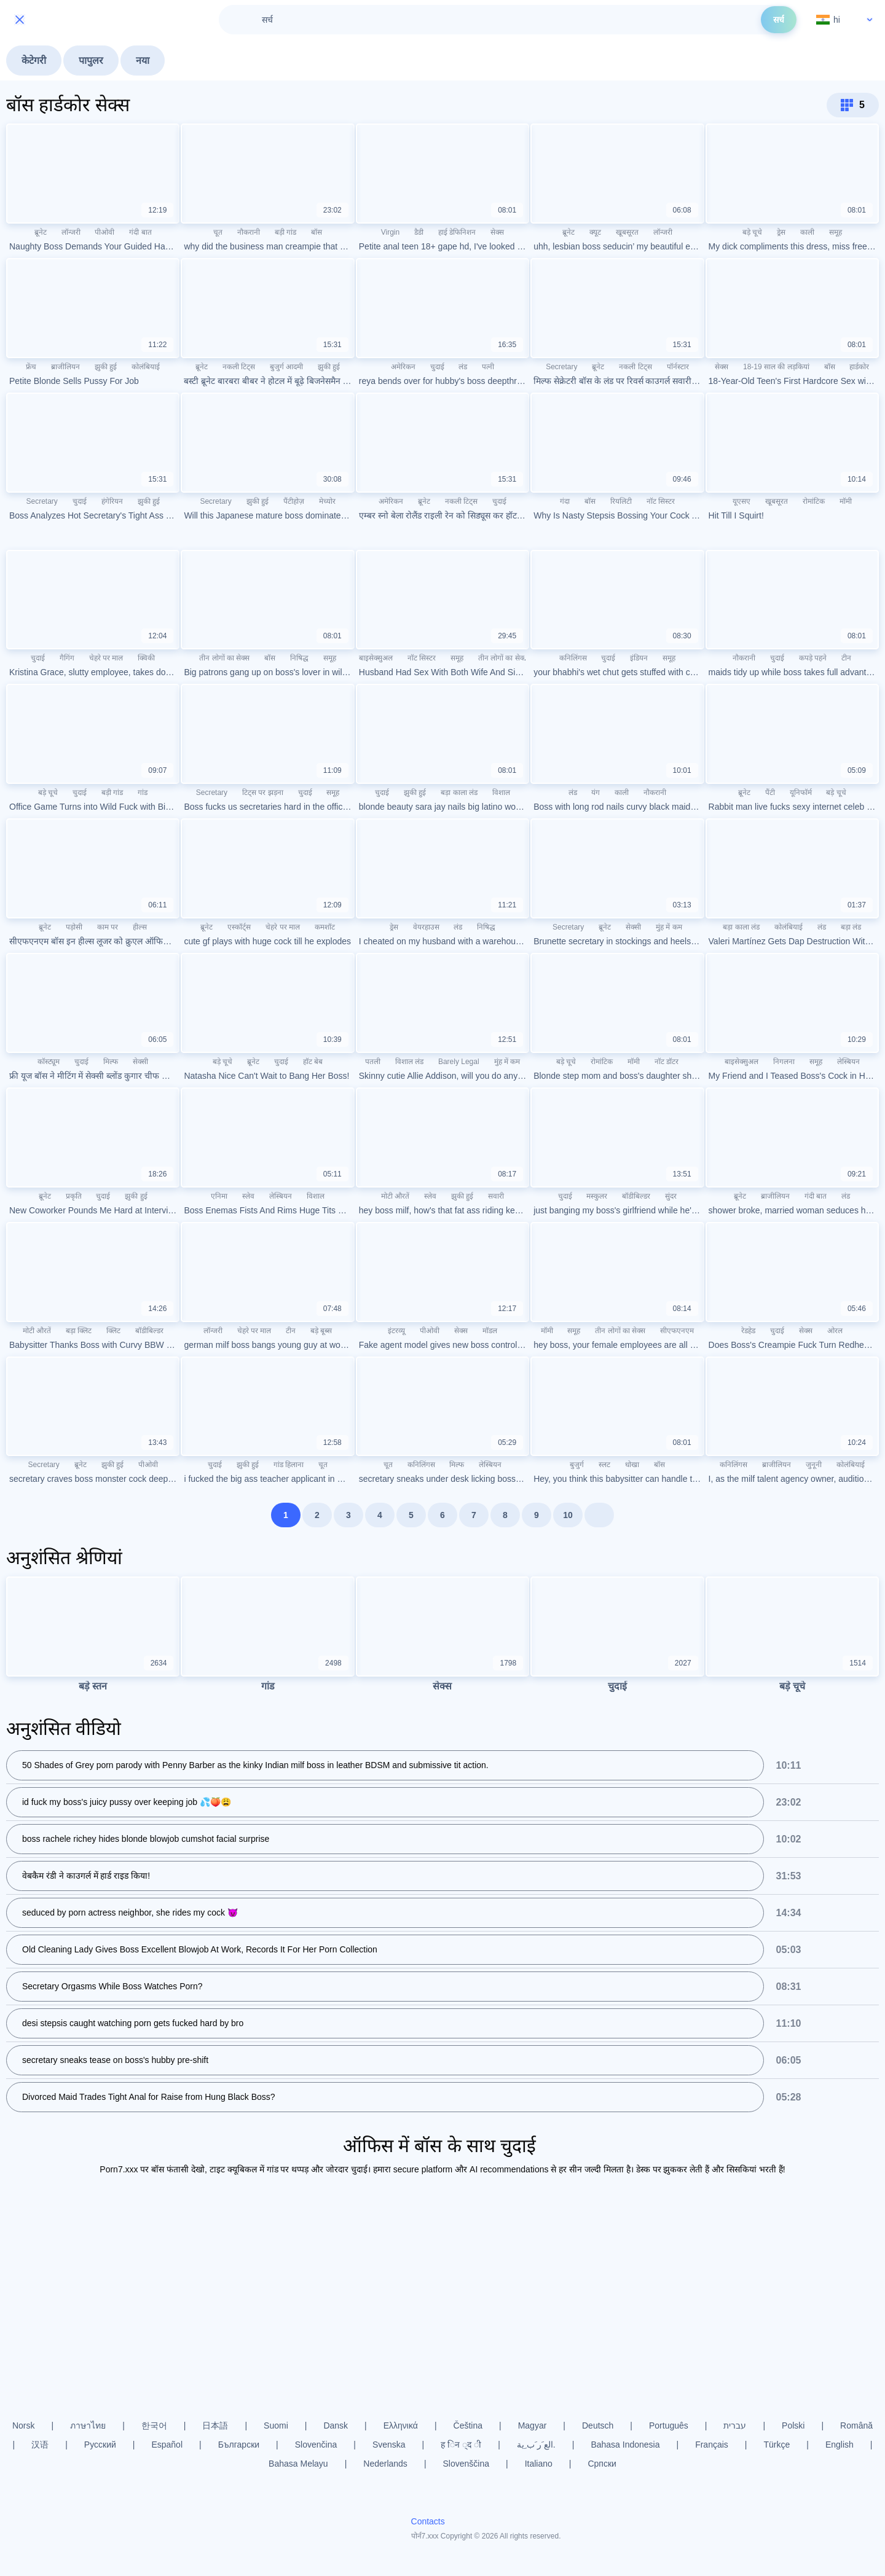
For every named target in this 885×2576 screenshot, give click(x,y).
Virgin (390, 232)
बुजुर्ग (577, 1464)
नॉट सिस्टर (661, 501)
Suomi (276, 2425)
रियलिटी (621, 501)
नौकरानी (248, 232)
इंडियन (639, 658)
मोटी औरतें (395, 1196)
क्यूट (595, 232)
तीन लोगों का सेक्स (224, 658)
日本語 (215, 2425)
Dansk (335, 2425)
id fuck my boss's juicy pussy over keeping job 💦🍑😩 (126, 1802)
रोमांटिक (814, 501)
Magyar (532, 2425)
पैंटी (770, 792)
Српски (602, 2463)
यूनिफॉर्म (801, 792)
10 (568, 1515)
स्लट (604, 1464)
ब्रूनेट (40, 232)
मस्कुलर (596, 1196)
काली (807, 232)
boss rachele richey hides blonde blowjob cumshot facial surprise (145, 1839)
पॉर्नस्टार (678, 366)
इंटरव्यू (396, 1330)
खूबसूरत (627, 232)
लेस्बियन (848, 1061)
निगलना (784, 1061)
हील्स (140, 927)
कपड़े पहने (813, 658)
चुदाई (437, 366)
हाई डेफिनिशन (457, 232)
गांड (143, 792)
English (839, 2444)
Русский (100, 2444)
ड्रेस (781, 232)
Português (668, 2425)
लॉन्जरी (71, 232)
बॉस (316, 232)
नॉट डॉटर (666, 1061)
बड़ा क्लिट (79, 1330)
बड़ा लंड (851, 927)
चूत (217, 232)
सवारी (496, 1196)
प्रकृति (74, 1196)
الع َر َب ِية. (536, 2444)
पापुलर (91, 60)
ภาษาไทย (88, 2425)
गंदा (565, 501)
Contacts (428, 2521)
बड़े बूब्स (321, 1330)
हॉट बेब (313, 1061)
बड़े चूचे (752, 232)
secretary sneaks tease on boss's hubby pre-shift (115, 2060)
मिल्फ (110, 1061)
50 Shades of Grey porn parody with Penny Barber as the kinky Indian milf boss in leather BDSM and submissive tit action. (255, 1766)
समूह (835, 232)
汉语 (40, 2444)
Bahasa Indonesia (625, 2444)
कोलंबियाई (146, 366)
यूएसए (741, 501)
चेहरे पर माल (106, 658)
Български (238, 2444)
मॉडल (489, 1330)
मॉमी (846, 501)
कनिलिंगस (573, 658)
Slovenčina (316, 2444)
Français (711, 2444)
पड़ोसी (74, 927)
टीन (846, 658)
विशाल (501, 792)
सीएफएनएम (677, 1330)
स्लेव (248, 1196)
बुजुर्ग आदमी (286, 366)
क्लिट (113, 1330)
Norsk (23, 2425)
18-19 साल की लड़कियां (776, 366)
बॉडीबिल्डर (636, 1196)
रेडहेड (748, 1330)
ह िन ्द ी (461, 2444)
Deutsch (597, 2425)
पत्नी (488, 366)
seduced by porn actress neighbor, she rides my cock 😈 (130, 1913)
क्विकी (146, 658)
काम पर (107, 927)
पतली (372, 1061)
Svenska (389, 2444)
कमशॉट (325, 927)
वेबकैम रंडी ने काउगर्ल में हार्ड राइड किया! (86, 1876)
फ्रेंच (31, 366)
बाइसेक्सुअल (376, 658)
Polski (793, 2425)
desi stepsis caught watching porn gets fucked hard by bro (132, 2024)
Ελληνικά (401, 2425)
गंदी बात (140, 232)
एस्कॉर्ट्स (239, 927)
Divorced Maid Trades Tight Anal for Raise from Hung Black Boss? (148, 2097)
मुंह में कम (669, 927)
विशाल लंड (409, 1061)
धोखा (632, 1464)
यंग (595, 792)
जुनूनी (814, 1464)
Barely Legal (458, 1061)
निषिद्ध (299, 658)
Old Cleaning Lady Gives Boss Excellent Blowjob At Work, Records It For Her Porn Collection (199, 1950)
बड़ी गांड (285, 232)
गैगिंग (67, 658)
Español (167, 2444)
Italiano (539, 2463)
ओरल (835, 1330)
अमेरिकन (403, 366)
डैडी (418, 232)
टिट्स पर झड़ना (262, 792)
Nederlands (385, 2463)
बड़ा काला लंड (459, 792)
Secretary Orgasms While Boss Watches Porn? (112, 1987)
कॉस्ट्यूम (48, 1061)
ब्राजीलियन (65, 366)
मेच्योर (327, 501)
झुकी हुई (106, 366)
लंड (462, 366)
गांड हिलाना (288, 1464)
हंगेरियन (112, 501)
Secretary (561, 366)
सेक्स (497, 232)
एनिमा (219, 1196)
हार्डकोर (859, 366)
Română (856, 2425)
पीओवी (104, 232)
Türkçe (776, 2444)
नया (142, 60)
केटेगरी (34, 60)
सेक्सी (633, 927)
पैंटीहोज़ (293, 501)
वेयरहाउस (426, 927)
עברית (734, 2425)
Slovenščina (466, 2463)
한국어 (154, 2425)
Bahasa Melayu (298, 2463)
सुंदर (671, 1196)
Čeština (468, 2425)
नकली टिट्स (238, 366)
